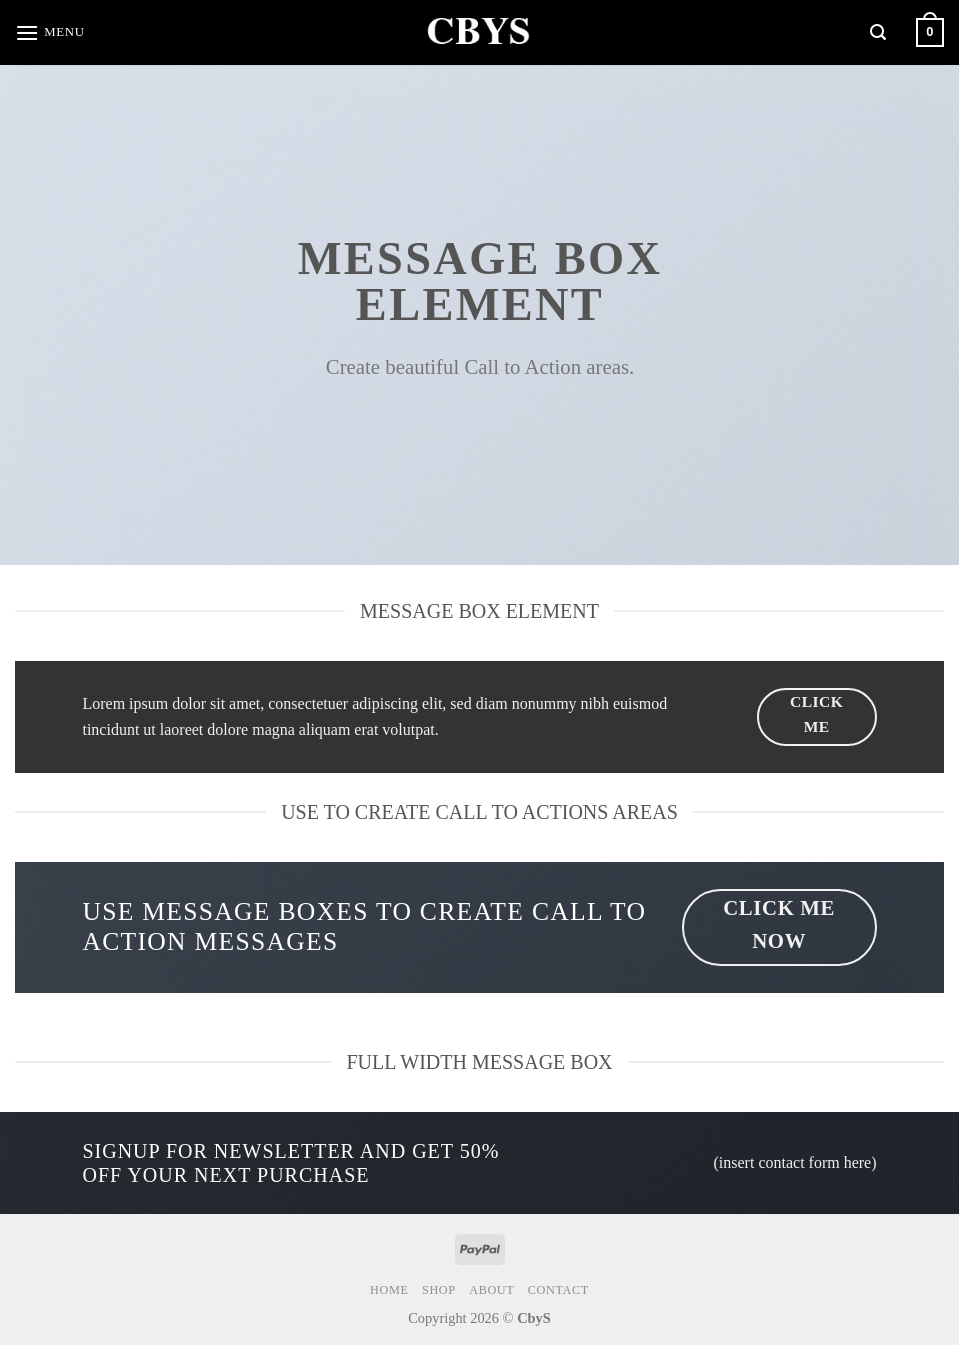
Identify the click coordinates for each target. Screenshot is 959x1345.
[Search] (878, 32)
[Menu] (50, 32)
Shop (439, 1290)
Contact (558, 1290)
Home (389, 1290)
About (491, 1290)
